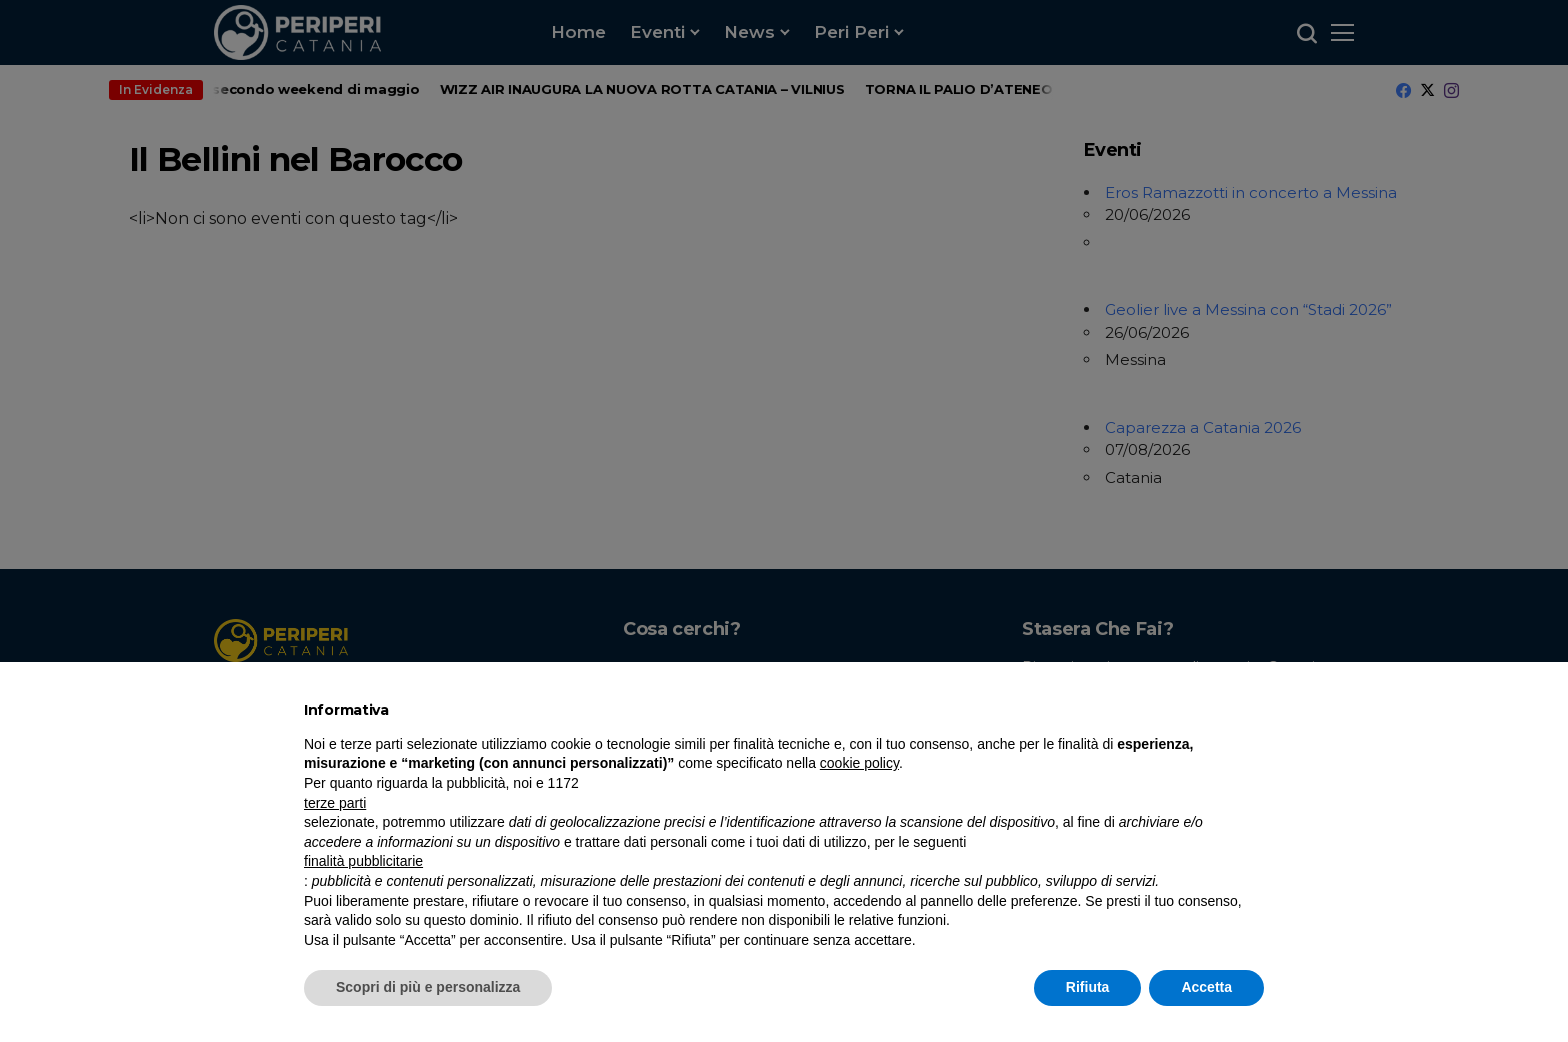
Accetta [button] (1206, 987)
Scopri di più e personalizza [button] (428, 987)
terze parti (335, 803)
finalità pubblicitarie (363, 861)
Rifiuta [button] (1088, 987)
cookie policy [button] (859, 763)
